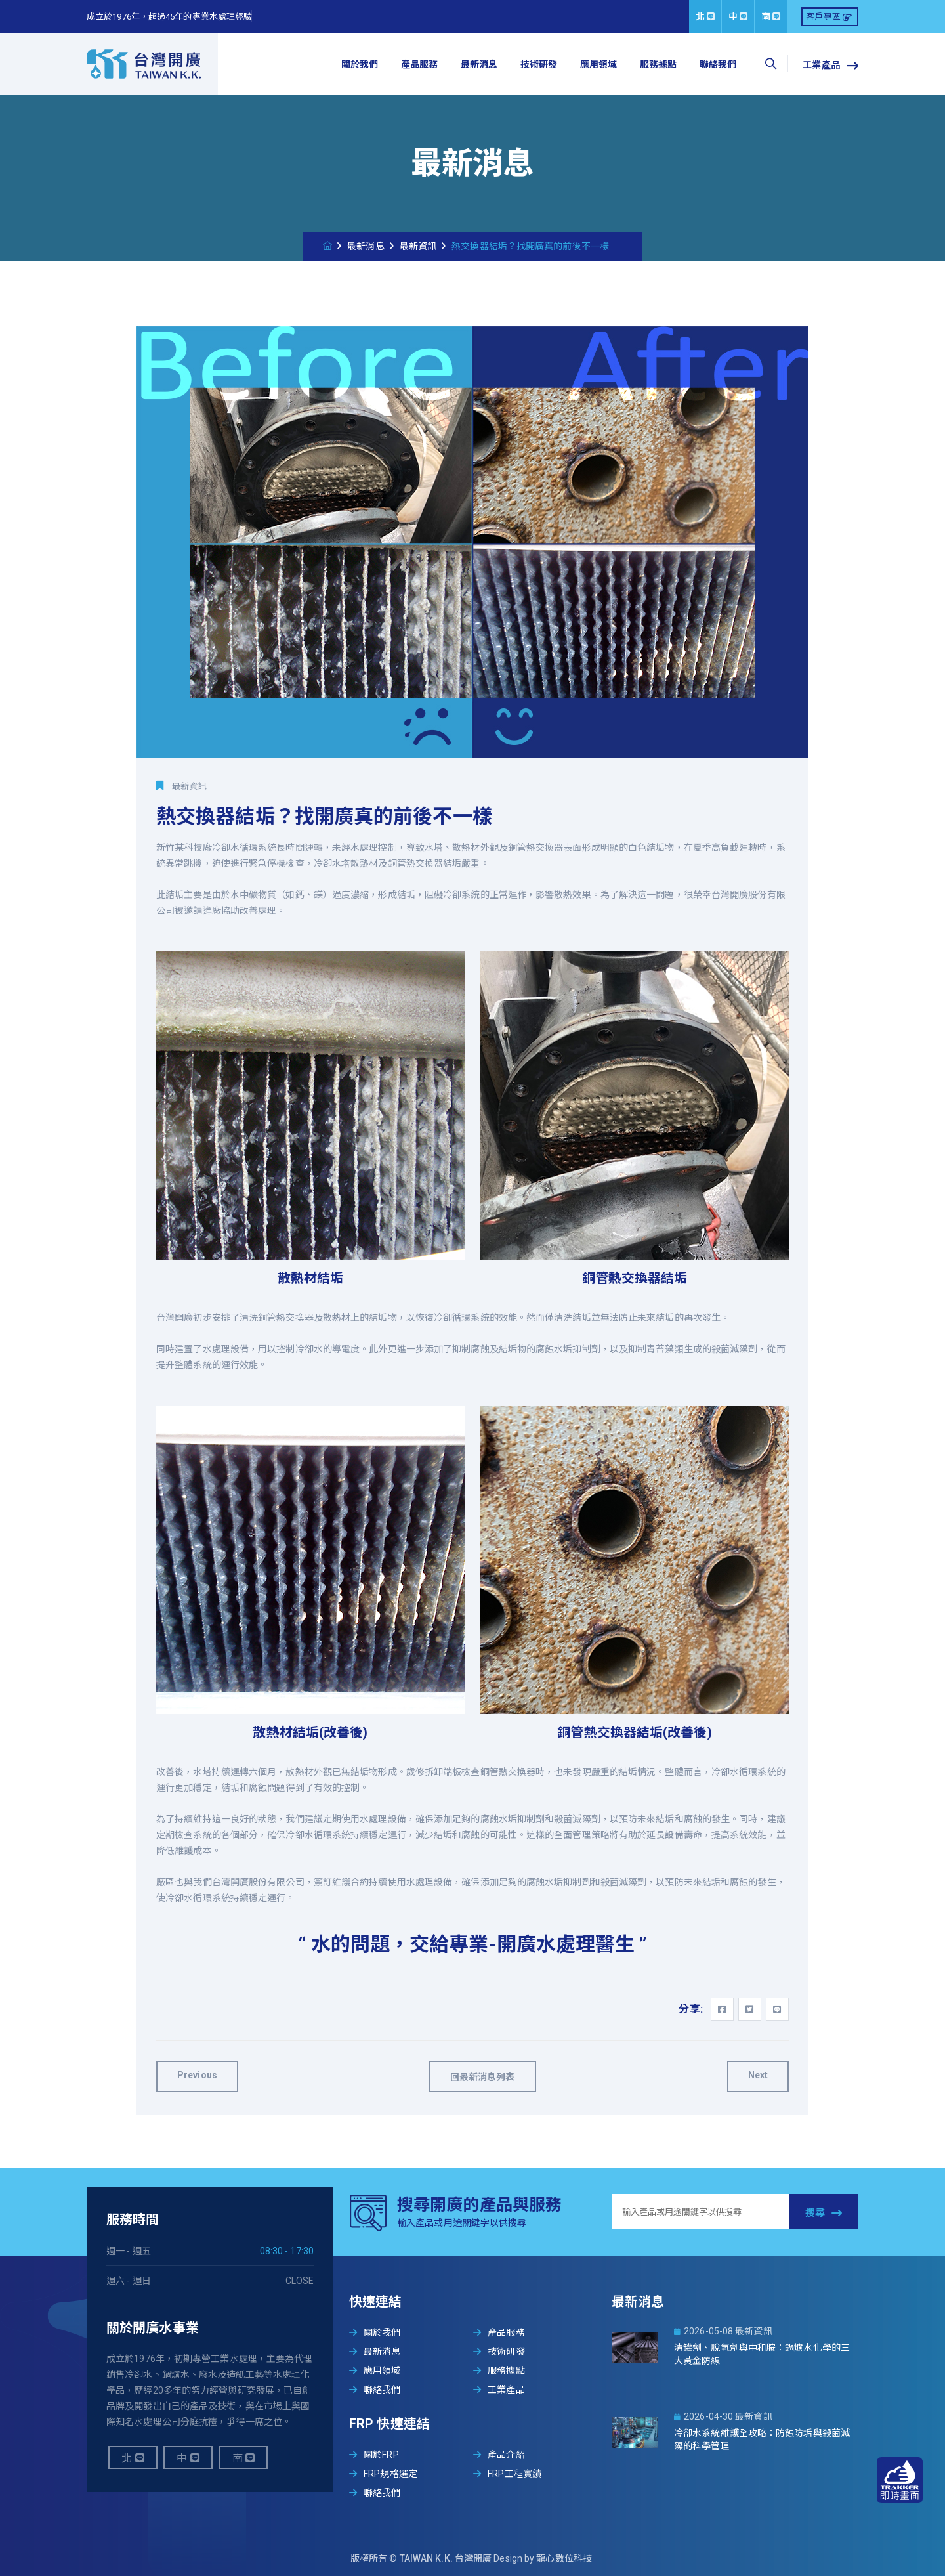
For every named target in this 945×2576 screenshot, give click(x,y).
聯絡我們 (718, 64)
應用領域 (598, 64)
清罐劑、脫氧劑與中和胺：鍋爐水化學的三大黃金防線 (762, 2354)
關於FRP (374, 2454)
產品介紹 (499, 2454)
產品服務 (419, 64)
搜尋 (823, 2213)
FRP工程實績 (507, 2473)
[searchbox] (770, 64)
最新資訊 (418, 246)
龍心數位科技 (564, 2558)
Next (758, 2075)
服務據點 (658, 64)
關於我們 (359, 64)
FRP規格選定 (383, 2473)
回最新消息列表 (482, 2077)
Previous (197, 2075)
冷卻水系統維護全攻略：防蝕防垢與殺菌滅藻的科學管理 (762, 2439)
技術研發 (538, 64)
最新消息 (479, 64)
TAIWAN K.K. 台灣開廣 (447, 2558)
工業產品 (830, 66)
